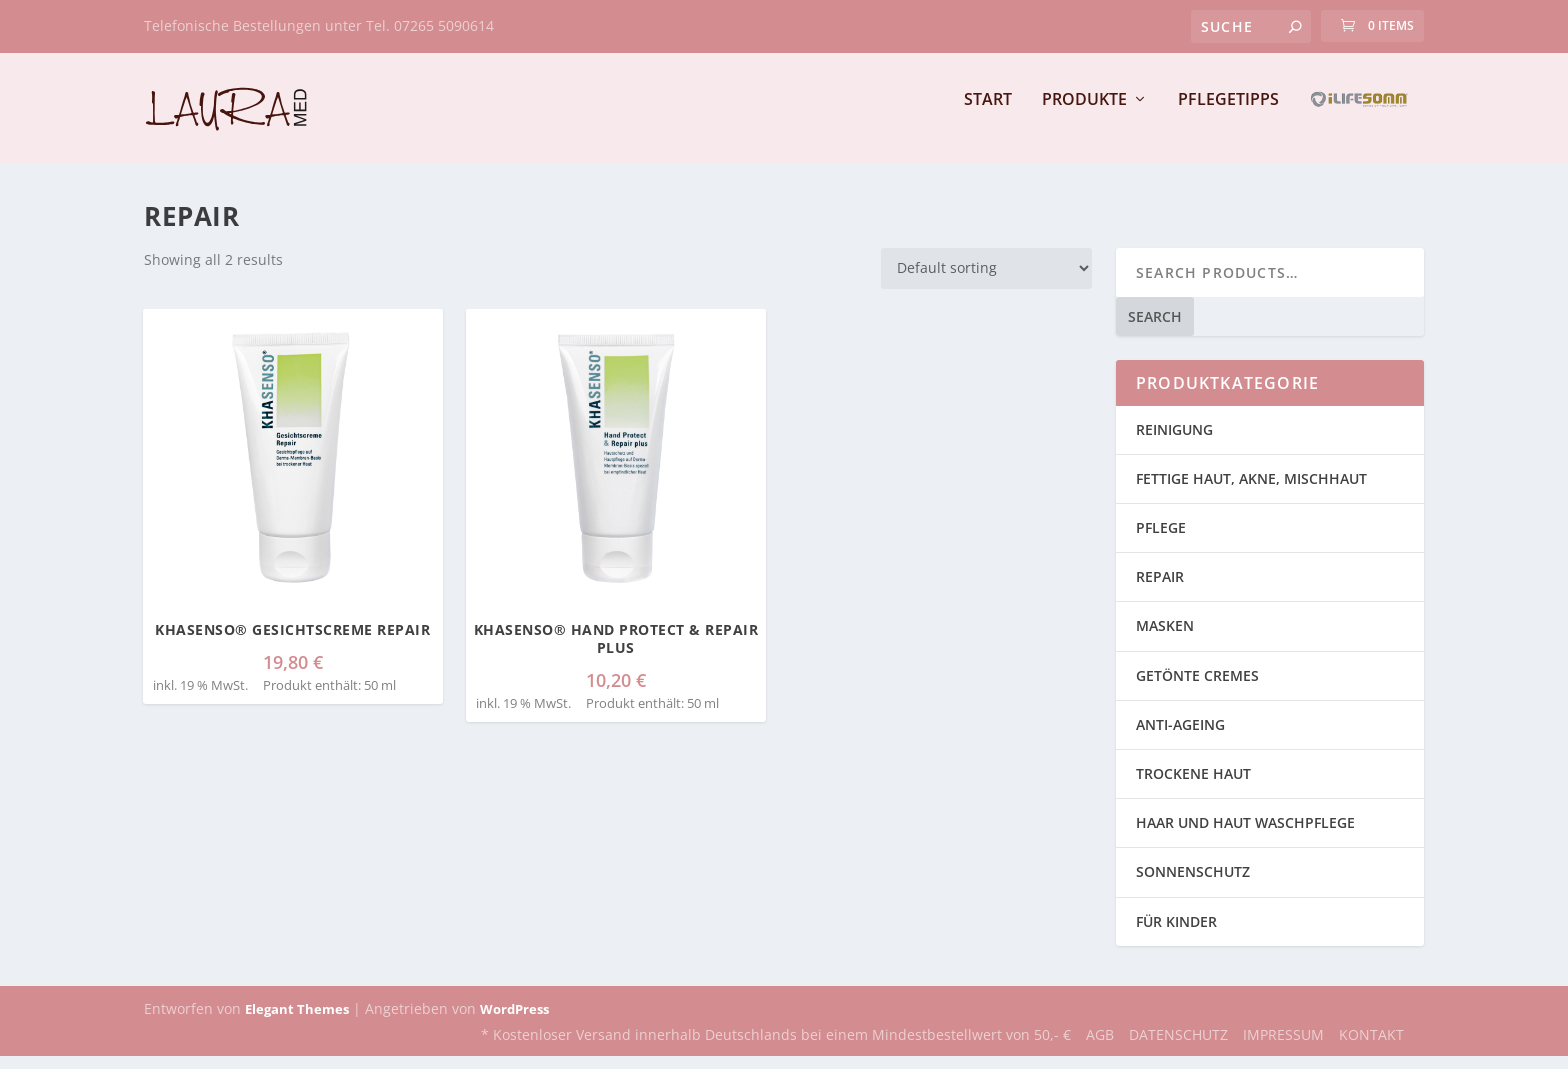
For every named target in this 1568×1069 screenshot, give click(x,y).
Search (1155, 329)
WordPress (514, 1022)
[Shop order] (986, 281)
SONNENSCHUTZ (1193, 885)
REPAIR (1160, 590)
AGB (1100, 1048)
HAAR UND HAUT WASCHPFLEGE (1245, 836)
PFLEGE (1161, 540)
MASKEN (1165, 639)
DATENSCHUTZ (1178, 1048)
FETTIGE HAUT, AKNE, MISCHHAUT (1251, 491)
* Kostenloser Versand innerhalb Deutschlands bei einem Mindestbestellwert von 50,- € (776, 1048)
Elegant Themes (297, 1022)
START (988, 113)
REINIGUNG (1174, 442)
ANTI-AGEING (1180, 737)
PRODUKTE (1084, 113)
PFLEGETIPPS (1228, 113)
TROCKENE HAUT (1193, 786)
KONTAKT (1371, 1048)
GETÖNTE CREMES (1197, 688)
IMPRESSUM (1283, 1048)
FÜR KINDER (1176, 934)
